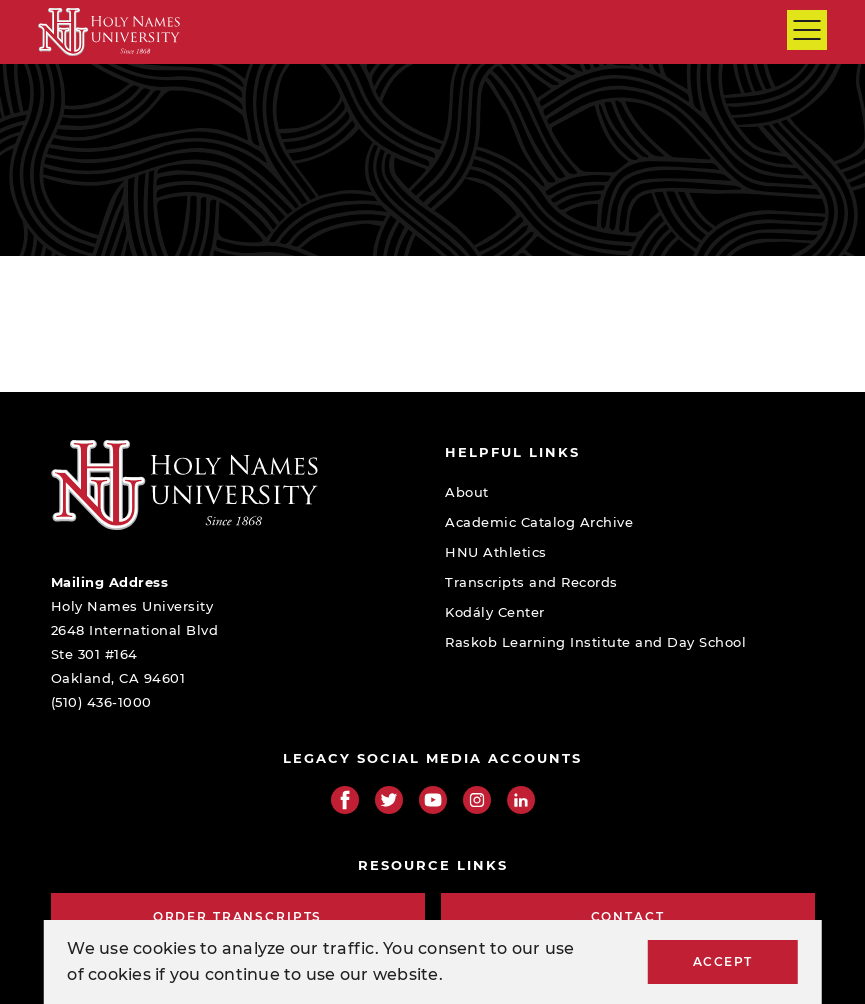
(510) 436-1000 (101, 702)
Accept (723, 961)
